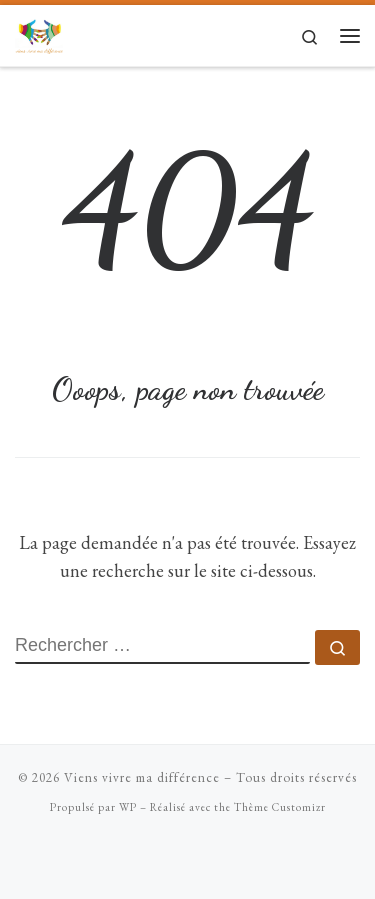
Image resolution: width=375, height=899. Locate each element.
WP (128, 807)
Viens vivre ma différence (142, 777)
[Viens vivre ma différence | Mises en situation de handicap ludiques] (39, 32)
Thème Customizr (280, 807)
